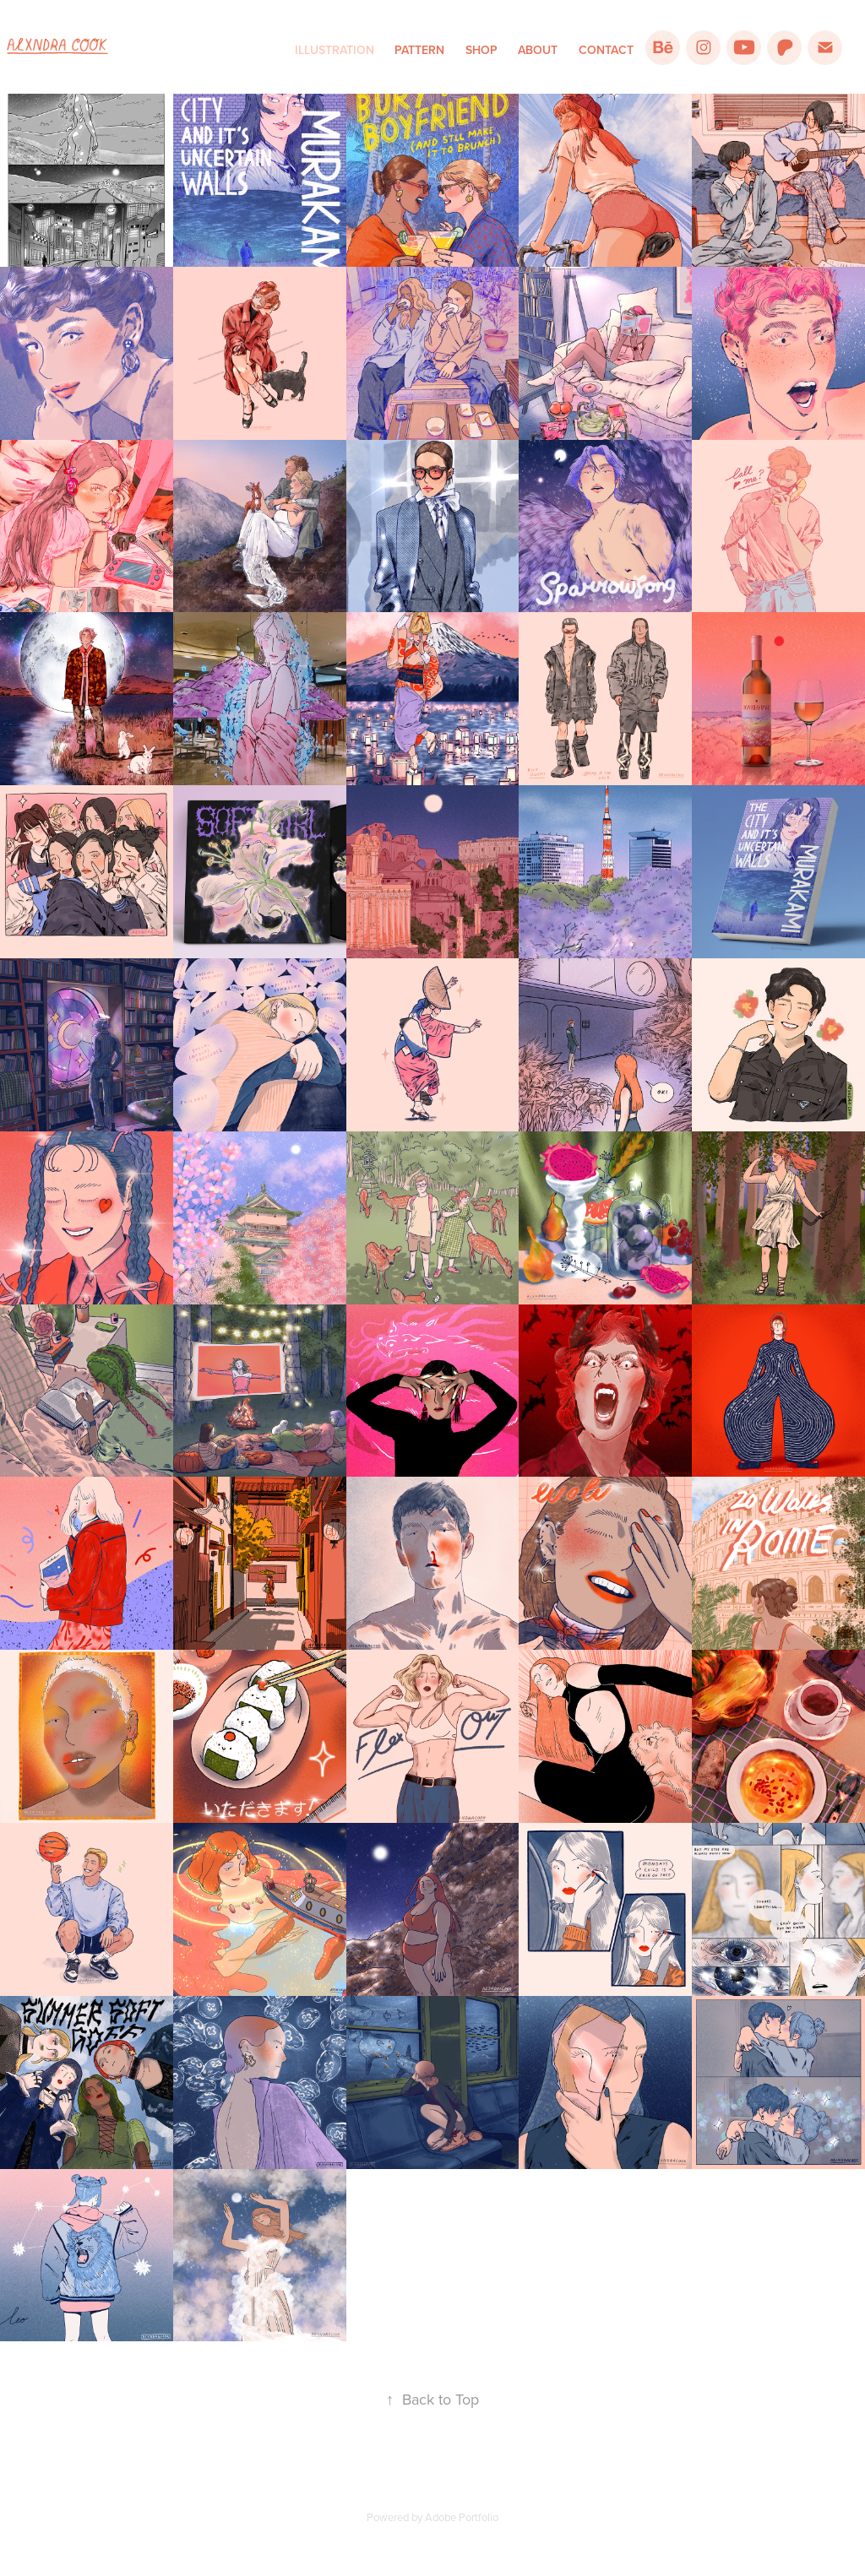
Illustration (334, 49)
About (538, 49)
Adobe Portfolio (461, 2516)
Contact (606, 49)
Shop (481, 49)
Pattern (419, 49)
